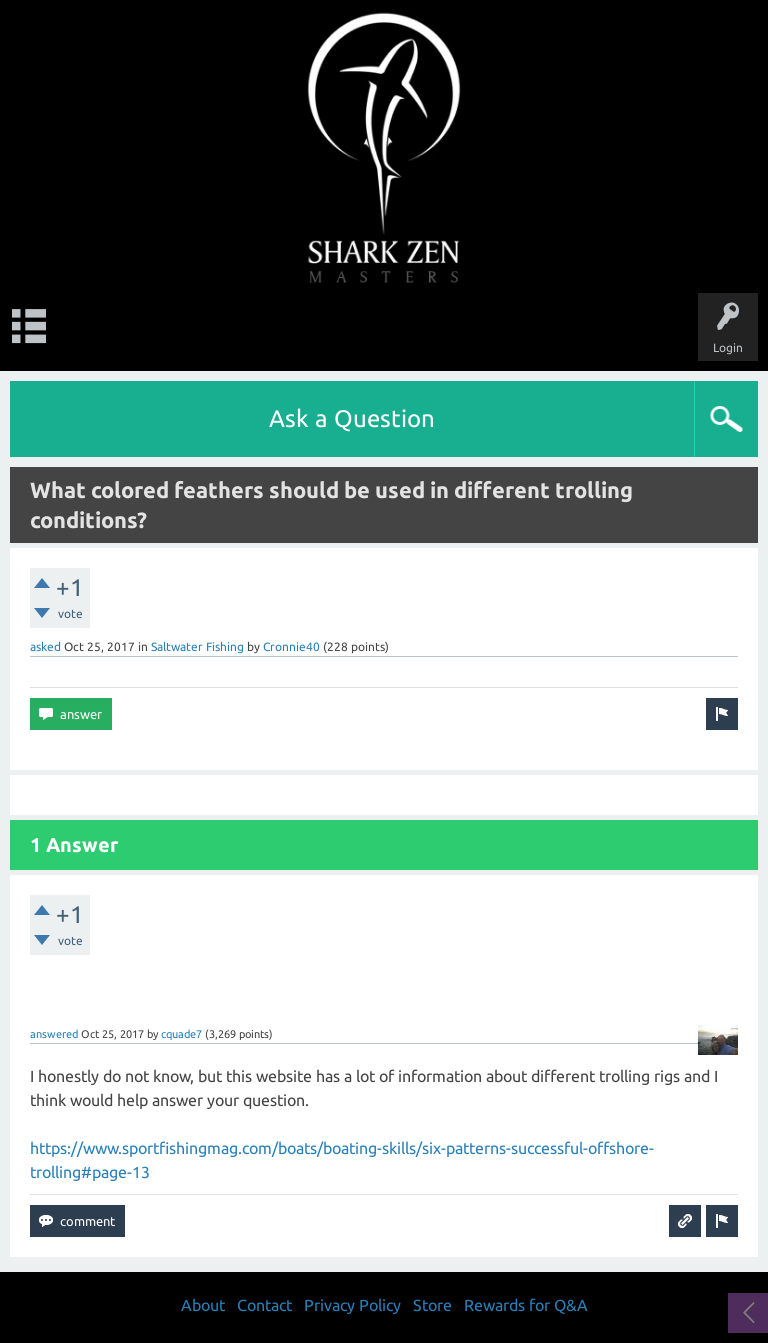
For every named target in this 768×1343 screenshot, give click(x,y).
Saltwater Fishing (197, 646)
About (203, 1305)
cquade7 (181, 1034)
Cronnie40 (291, 646)
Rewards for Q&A (526, 1305)
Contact (264, 1305)
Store (432, 1305)
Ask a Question (352, 418)
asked (45, 646)
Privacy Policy (352, 1305)
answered (54, 1034)
